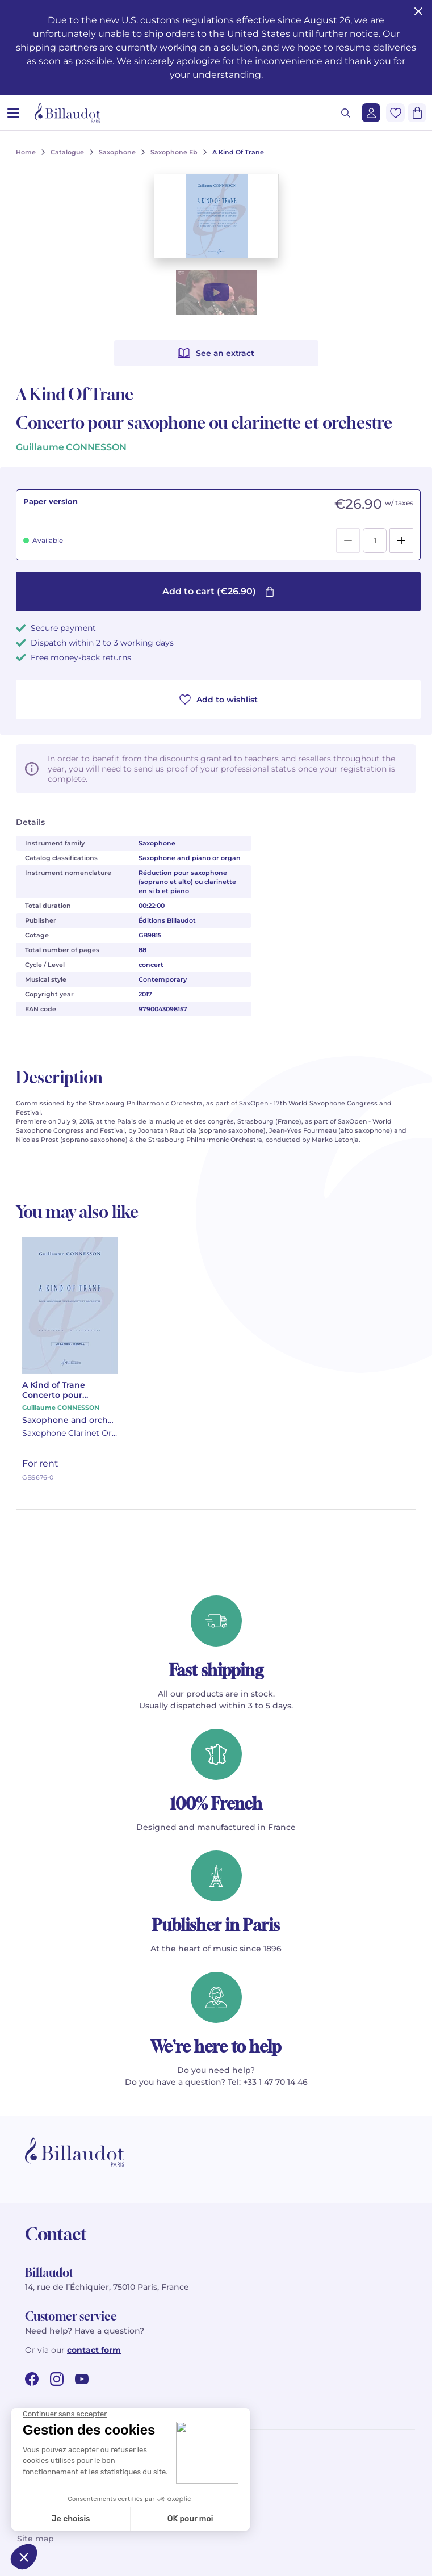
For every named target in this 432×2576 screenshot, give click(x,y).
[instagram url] (57, 2379)
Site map (35, 2538)
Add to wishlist (218, 699)
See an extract (216, 353)
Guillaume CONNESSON (71, 447)
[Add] (401, 540)
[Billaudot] (67, 112)
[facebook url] (32, 2379)
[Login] (371, 112)
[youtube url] (82, 2379)
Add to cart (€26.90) (218, 591)
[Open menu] (13, 112)
